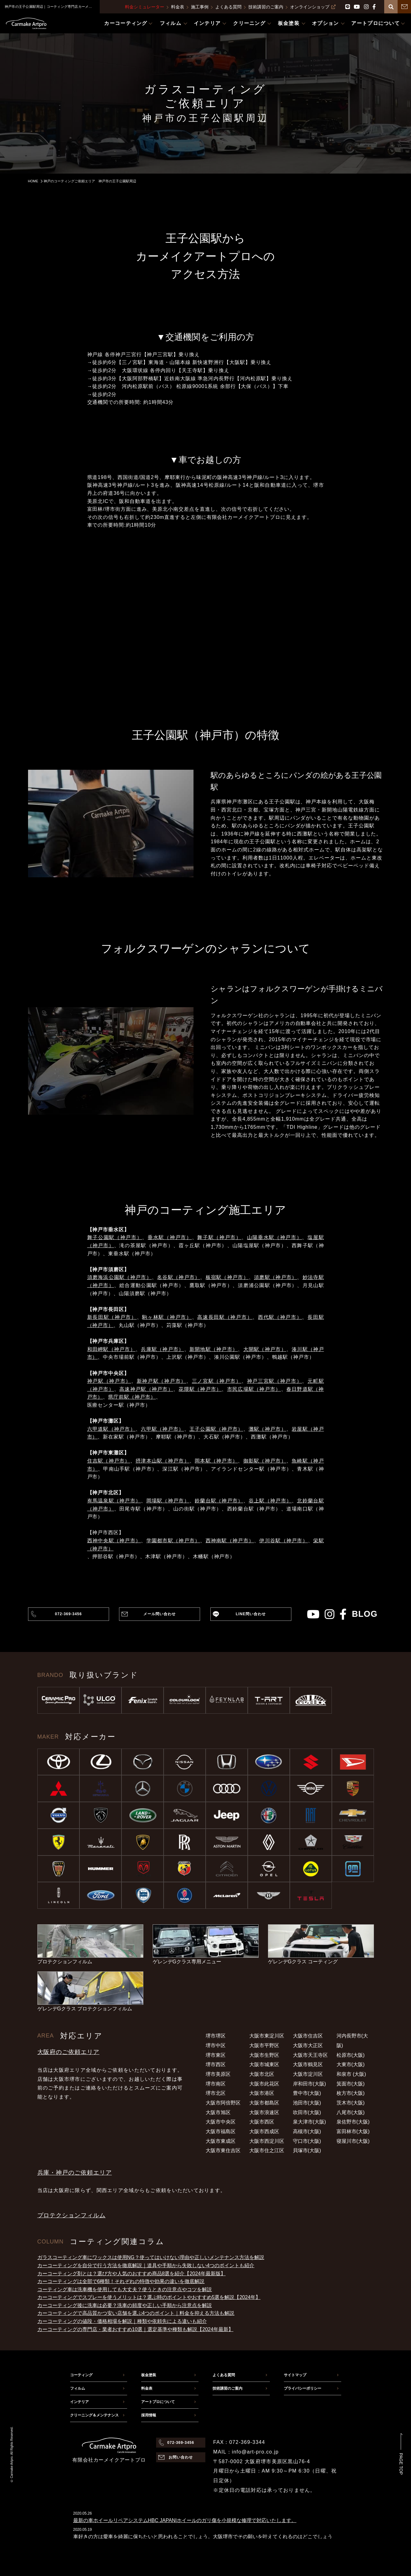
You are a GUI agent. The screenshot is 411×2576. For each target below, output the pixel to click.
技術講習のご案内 (265, 6)
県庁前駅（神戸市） (132, 1397)
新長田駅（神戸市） (112, 1317)
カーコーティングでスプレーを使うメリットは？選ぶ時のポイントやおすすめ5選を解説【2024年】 (149, 2297)
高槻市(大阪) (307, 2131)
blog (364, 1614)
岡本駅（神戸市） (216, 1460)
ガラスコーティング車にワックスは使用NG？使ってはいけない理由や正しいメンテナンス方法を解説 (150, 2257)
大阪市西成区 (264, 2131)
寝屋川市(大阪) (353, 2141)
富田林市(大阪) (353, 2131)
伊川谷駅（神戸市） (283, 1540)
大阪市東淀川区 (266, 2035)
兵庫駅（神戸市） (162, 1349)
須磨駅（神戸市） (275, 1277)
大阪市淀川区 (308, 2074)
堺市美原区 (218, 2074)
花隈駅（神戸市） (200, 1389)
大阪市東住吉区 (223, 2150)
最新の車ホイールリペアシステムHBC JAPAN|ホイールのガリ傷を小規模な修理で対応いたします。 (185, 2520)
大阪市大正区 (308, 2045)
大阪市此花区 (264, 2083)
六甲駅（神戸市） (162, 1429)
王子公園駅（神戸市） (216, 1429)
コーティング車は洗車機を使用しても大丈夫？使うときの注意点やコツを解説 (124, 2289)
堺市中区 (216, 2045)
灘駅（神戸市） (267, 1429)
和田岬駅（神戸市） (111, 1349)
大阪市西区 (261, 2121)
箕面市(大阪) (351, 2083)
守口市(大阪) (307, 2141)
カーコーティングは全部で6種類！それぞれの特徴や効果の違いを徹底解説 (121, 2281)
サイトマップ (295, 2375)
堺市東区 (216, 2055)
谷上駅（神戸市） (270, 1500)
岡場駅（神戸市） (167, 1500)
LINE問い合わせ (251, 1614)
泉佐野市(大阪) (353, 2121)
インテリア (79, 2402)
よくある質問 (228, 6)
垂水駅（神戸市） (170, 1237)
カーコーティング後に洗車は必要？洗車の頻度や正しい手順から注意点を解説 (124, 2305)
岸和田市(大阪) (309, 2083)
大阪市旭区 (218, 2112)
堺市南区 (216, 2083)
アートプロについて (158, 2402)
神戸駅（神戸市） (109, 1381)
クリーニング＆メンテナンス (94, 2415)
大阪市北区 (261, 2074)
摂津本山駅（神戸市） (162, 1460)
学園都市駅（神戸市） (173, 1540)
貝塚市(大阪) (307, 2150)
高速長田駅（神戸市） (224, 1317)
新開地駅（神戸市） (213, 1349)
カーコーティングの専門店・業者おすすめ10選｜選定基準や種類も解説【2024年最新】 (135, 2329)
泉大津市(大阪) (309, 2121)
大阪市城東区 (264, 2064)
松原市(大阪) (351, 2055)
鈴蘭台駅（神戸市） (219, 1500)
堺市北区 (216, 2093)
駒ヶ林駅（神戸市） (167, 1317)
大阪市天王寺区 (310, 2055)
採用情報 (148, 2415)
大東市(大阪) (351, 2064)
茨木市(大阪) (351, 2102)
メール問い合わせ (159, 1614)
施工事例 (199, 6)
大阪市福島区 (221, 2131)
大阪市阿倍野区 (223, 2102)
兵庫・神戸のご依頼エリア (74, 2172)
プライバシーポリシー (302, 2388)
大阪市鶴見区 (308, 2064)
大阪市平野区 (264, 2045)
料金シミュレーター (144, 6)
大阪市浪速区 (264, 2112)
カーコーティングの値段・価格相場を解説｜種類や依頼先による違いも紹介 (122, 2321)
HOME (33, 181)
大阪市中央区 (221, 2121)
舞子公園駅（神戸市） (114, 1237)
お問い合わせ (181, 2457)
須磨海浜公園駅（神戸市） (119, 1277)
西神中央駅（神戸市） (114, 1540)
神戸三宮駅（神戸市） (274, 1381)
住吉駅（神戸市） (108, 1460)
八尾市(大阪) (351, 2112)
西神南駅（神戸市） (230, 1540)
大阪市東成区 (221, 2141)
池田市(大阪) (307, 2102)
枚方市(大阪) (351, 2093)
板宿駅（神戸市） (227, 1277)
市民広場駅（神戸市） (254, 1389)
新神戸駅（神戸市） (161, 1381)
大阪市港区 (261, 2093)
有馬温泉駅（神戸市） (114, 1500)
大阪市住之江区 (266, 2150)
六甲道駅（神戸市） (111, 1429)
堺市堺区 (216, 2035)
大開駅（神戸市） (264, 1349)
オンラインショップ (313, 6)
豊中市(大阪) (307, 2093)
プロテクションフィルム (71, 2215)
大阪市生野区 (264, 2055)
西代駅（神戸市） (280, 1317)
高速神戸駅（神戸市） (146, 1389)
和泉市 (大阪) (351, 2074)
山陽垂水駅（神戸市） (274, 1237)
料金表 (177, 6)
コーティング (81, 2375)
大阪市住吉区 (308, 2035)
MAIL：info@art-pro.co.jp (246, 2451)
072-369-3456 (68, 1614)
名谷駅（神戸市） (178, 1277)
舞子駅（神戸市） (219, 1237)
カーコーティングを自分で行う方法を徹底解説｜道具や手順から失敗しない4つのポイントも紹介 (146, 2265)
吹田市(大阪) (307, 2112)
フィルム (77, 2388)
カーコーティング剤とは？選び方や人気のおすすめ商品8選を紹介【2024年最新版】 (131, 2273)
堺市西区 (216, 2064)
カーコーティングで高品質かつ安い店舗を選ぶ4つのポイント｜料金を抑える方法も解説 (136, 2313)
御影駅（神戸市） (264, 1460)
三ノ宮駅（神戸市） (216, 1381)
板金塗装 (148, 2375)
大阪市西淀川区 (266, 2141)
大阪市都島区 (264, 2102)
